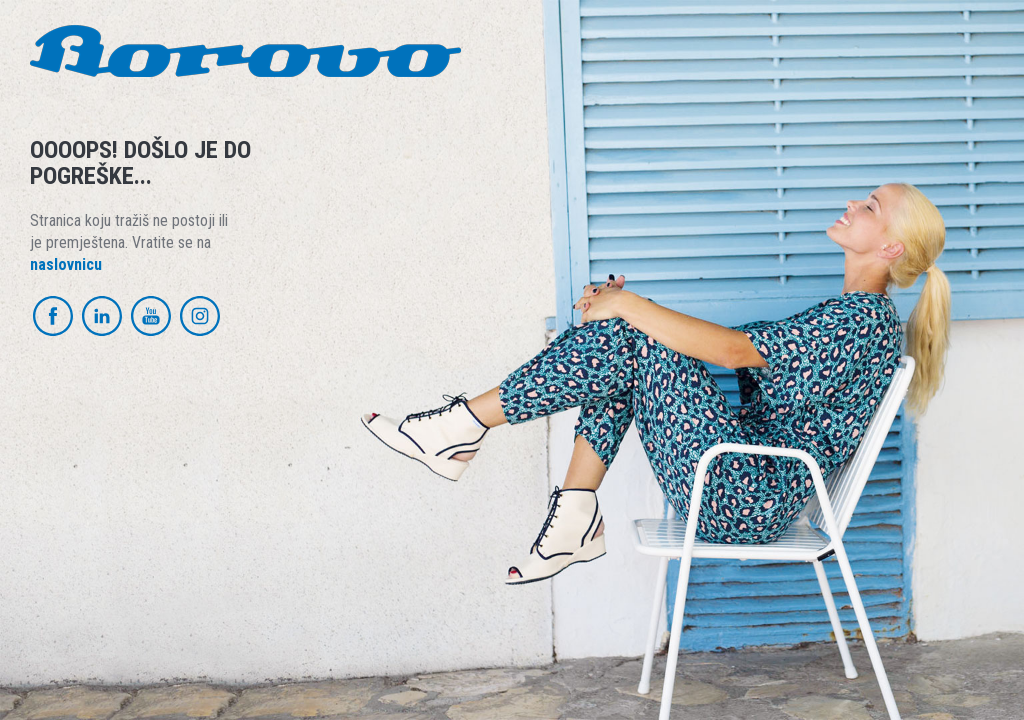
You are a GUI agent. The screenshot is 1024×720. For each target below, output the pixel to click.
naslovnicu (66, 264)
